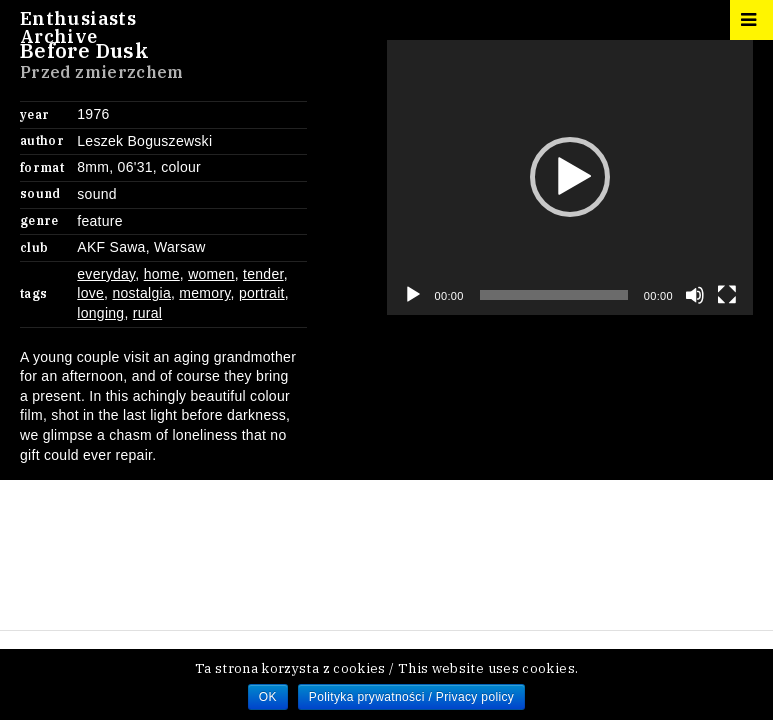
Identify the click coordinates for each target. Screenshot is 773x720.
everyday (106, 274)
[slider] (554, 295)
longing (100, 313)
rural (147, 313)
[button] (570, 177)
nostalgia (141, 293)
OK (268, 697)
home (162, 274)
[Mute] (695, 295)
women (211, 274)
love (90, 293)
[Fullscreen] (727, 295)
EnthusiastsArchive (78, 28)
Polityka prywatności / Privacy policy (411, 697)
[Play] (413, 295)
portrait (262, 293)
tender (263, 274)
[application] (570, 177)
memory (204, 293)
